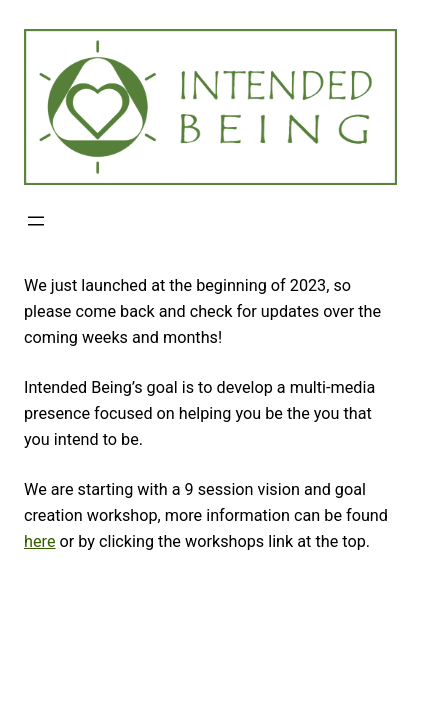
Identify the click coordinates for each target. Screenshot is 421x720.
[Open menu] (36, 221)
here (39, 541)
